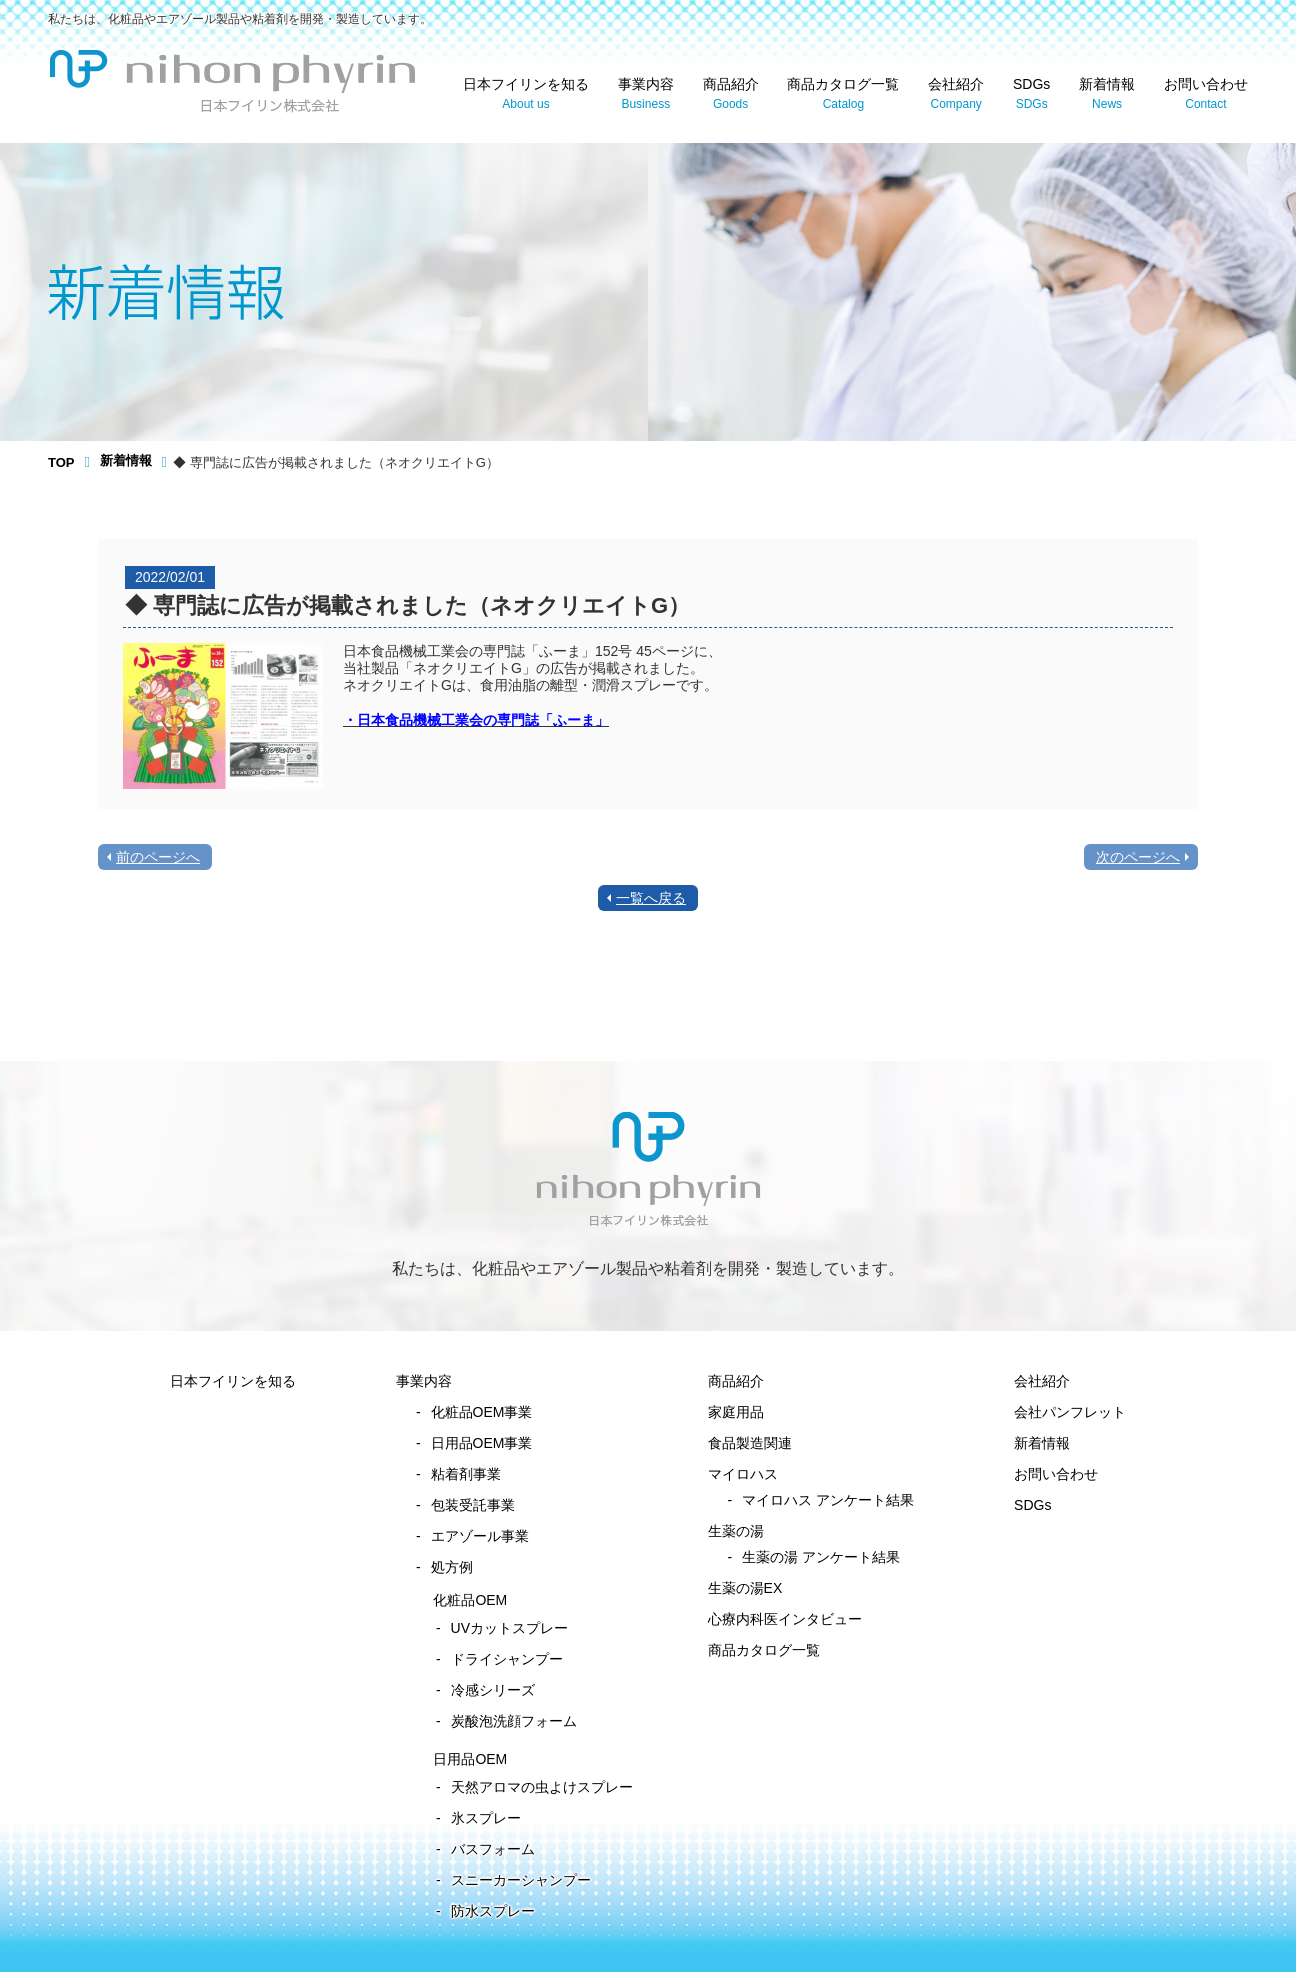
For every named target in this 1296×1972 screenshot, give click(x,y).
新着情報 (1107, 94)
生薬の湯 (736, 1531)
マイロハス (743, 1474)
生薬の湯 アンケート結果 (821, 1557)
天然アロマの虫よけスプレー (542, 1787)
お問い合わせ (1206, 94)
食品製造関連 (750, 1443)
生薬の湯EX (745, 1588)
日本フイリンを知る (526, 94)
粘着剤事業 (466, 1474)
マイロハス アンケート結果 (828, 1500)
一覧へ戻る (651, 898)
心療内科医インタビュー (785, 1619)
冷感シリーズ (493, 1690)
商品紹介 (731, 94)
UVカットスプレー (509, 1628)
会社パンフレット (1070, 1412)
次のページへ (1138, 857)
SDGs (1031, 94)
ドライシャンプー (507, 1659)
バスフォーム (493, 1849)
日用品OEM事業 (482, 1443)
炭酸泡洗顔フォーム (514, 1721)
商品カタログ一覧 (843, 94)
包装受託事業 (473, 1505)
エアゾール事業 (480, 1536)
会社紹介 (956, 94)
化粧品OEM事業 (482, 1412)
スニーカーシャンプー (521, 1880)
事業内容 (646, 94)
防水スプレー (493, 1911)
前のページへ (158, 857)
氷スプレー (486, 1818)
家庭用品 (736, 1412)
